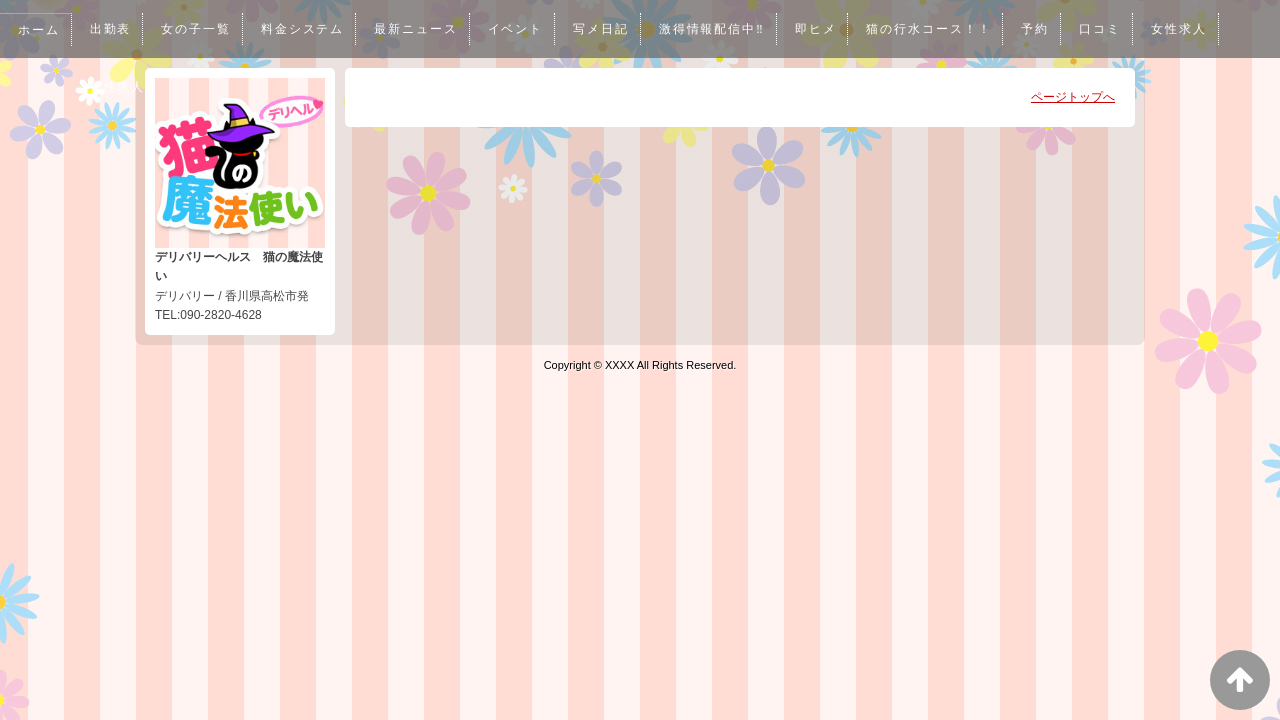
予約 (1047, 29)
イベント (521, 29)
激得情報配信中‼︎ (720, 29)
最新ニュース (420, 29)
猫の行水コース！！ (939, 29)
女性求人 (1192, 29)
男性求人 (118, 87)
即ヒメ (825, 29)
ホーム (39, 30)
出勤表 (111, 29)
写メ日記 (607, 29)
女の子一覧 (198, 29)
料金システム (305, 29)
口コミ (1112, 29)
